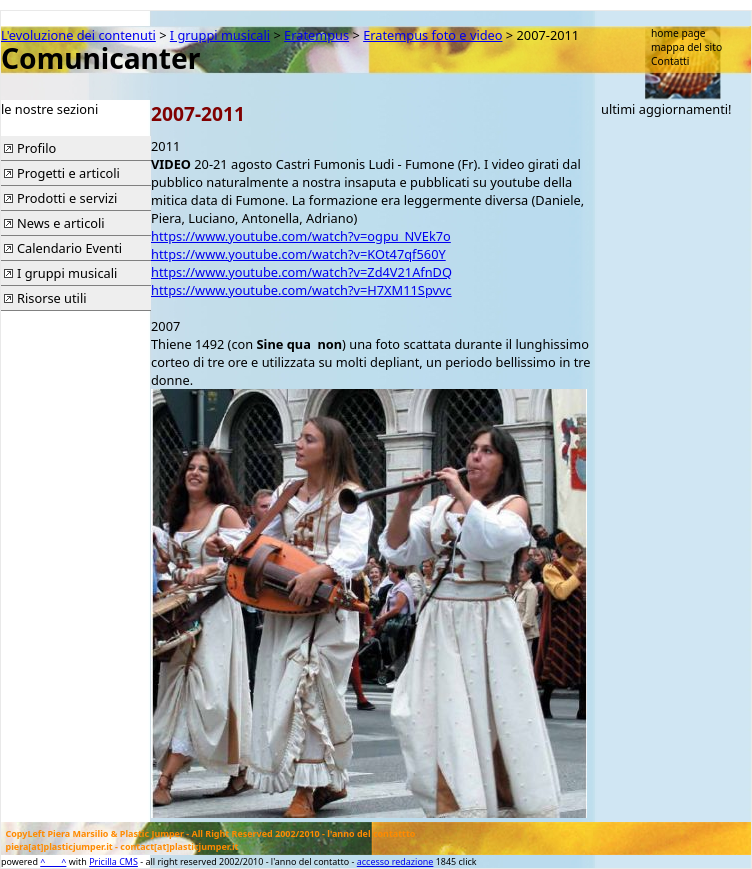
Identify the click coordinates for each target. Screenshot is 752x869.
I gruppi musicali (220, 35)
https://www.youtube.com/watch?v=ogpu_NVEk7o (301, 236)
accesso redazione (395, 861)
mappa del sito (686, 47)
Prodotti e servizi (67, 198)
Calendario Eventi (69, 248)
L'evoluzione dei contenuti (78, 35)
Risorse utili (52, 298)
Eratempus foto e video (432, 35)
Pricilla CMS (113, 861)
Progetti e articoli (68, 173)
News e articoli (61, 223)
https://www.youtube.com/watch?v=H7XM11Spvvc (301, 290)
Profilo (36, 148)
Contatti (670, 61)
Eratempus (316, 35)
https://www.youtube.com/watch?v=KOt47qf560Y (298, 254)
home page (678, 33)
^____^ (53, 861)
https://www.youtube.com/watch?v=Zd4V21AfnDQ (301, 272)
